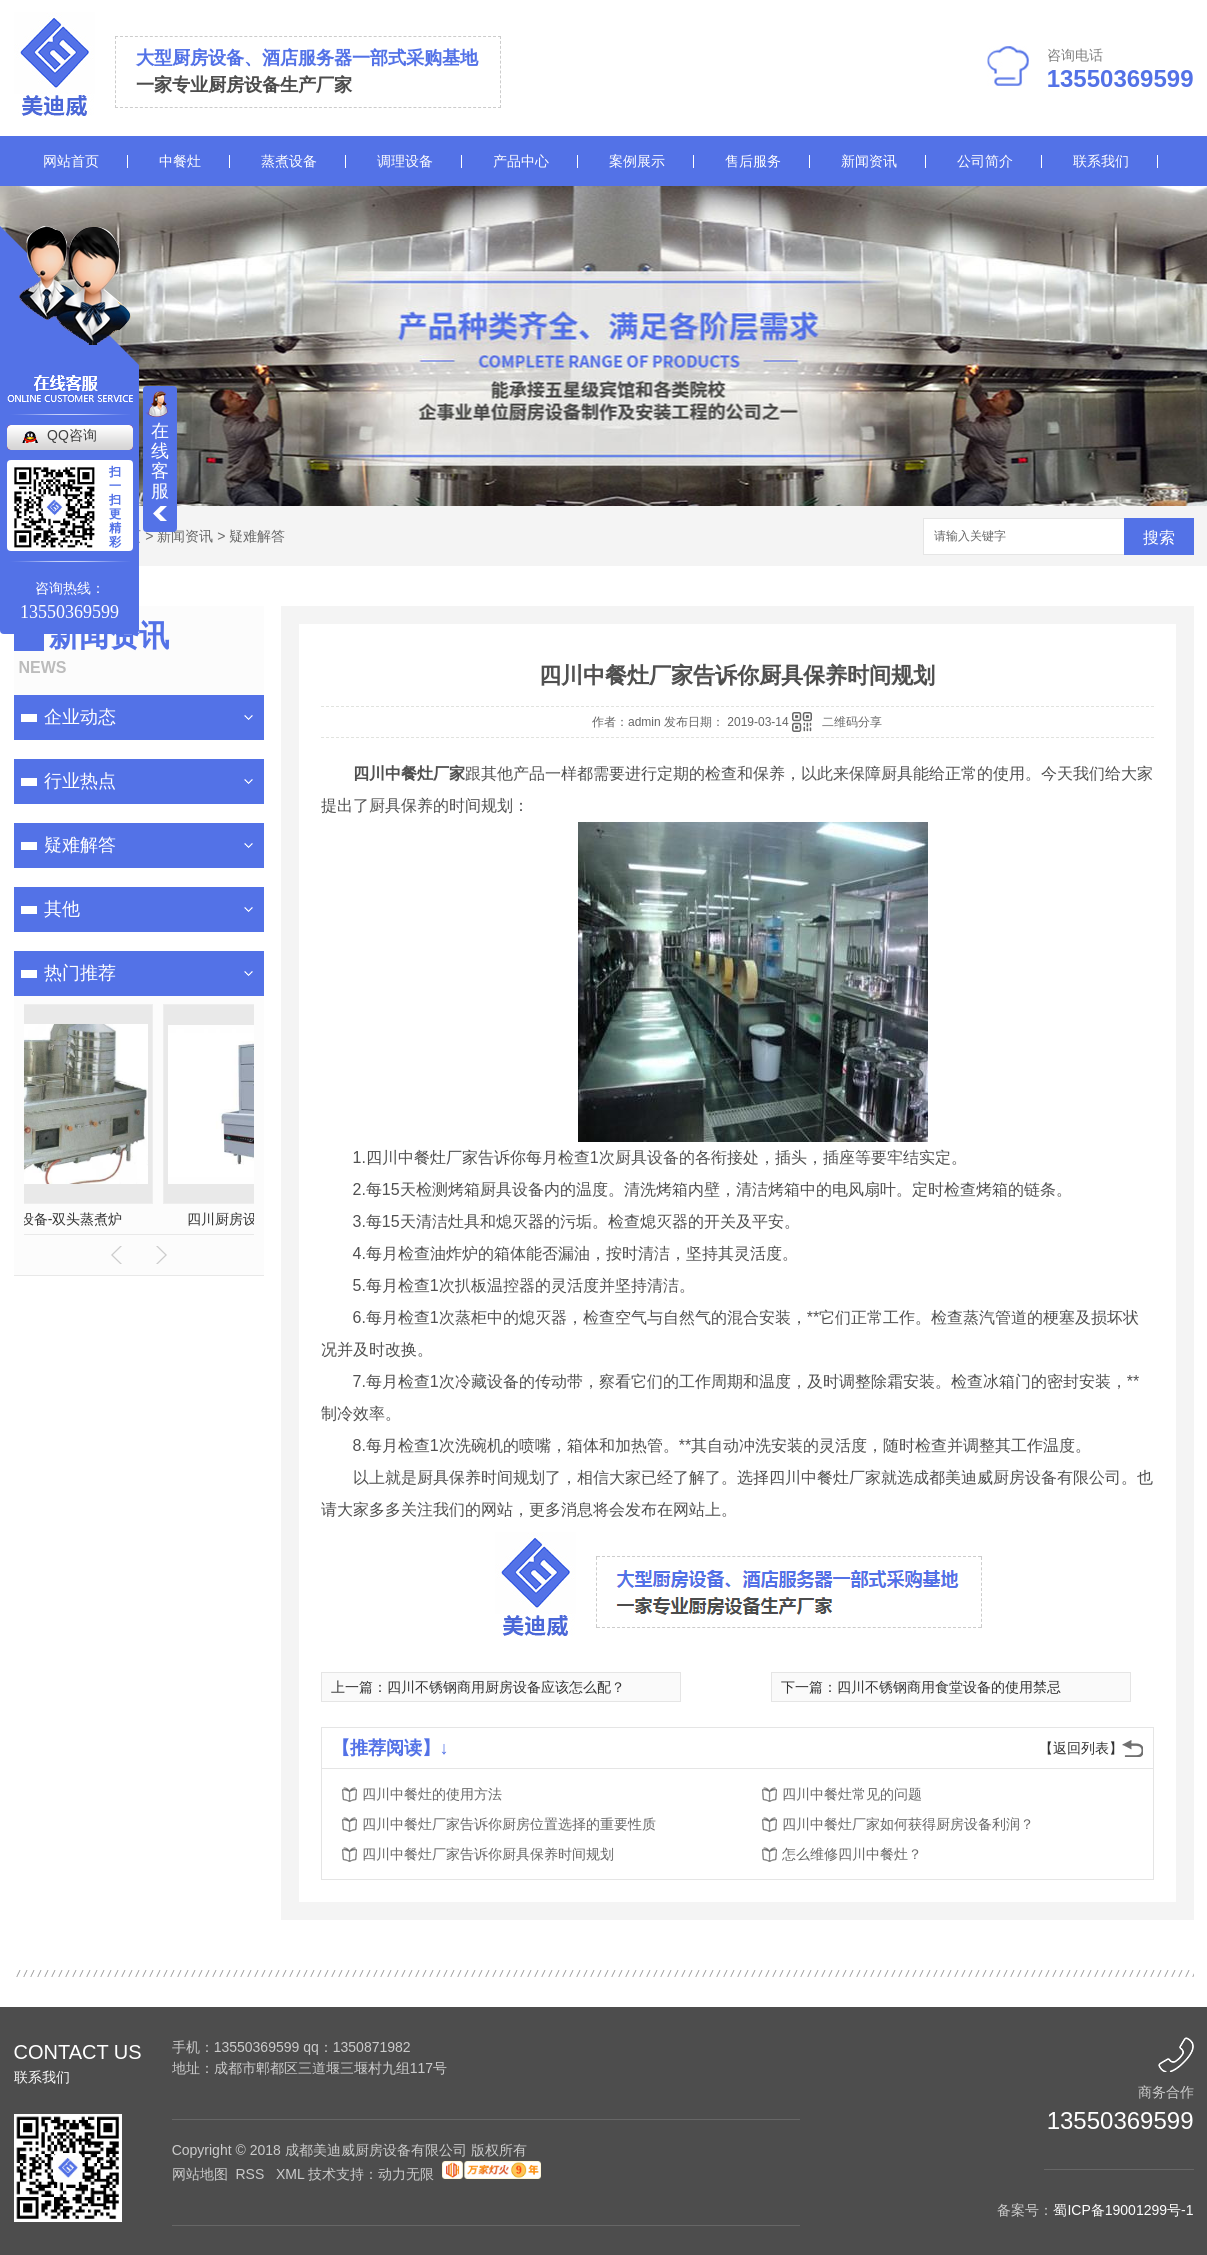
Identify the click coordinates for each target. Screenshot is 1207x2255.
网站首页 (71, 161)
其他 (62, 909)
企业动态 (80, 717)
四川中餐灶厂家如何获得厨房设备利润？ (908, 1824)
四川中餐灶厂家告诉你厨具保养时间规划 (488, 1854)
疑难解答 (257, 536)
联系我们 (1101, 161)
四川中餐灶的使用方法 (432, 1794)
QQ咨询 (72, 435)
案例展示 (637, 161)
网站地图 (200, 2174)
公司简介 (985, 161)
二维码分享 (852, 722)
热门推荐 (80, 973)
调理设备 (405, 161)
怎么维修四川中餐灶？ (852, 1854)
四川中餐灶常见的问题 (852, 1794)
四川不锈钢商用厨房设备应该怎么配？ (506, 1687)
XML (292, 2174)
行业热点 (80, 781)
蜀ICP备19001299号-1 (1123, 2210)
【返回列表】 (1081, 1748)
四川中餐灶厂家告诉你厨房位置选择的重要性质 (509, 1824)
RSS (251, 2174)
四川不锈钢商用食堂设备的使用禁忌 (949, 1687)
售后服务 (753, 161)
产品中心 (521, 161)
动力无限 (406, 2174)
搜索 (1159, 537)
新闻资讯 (869, 161)
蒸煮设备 (289, 161)
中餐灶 (180, 161)
